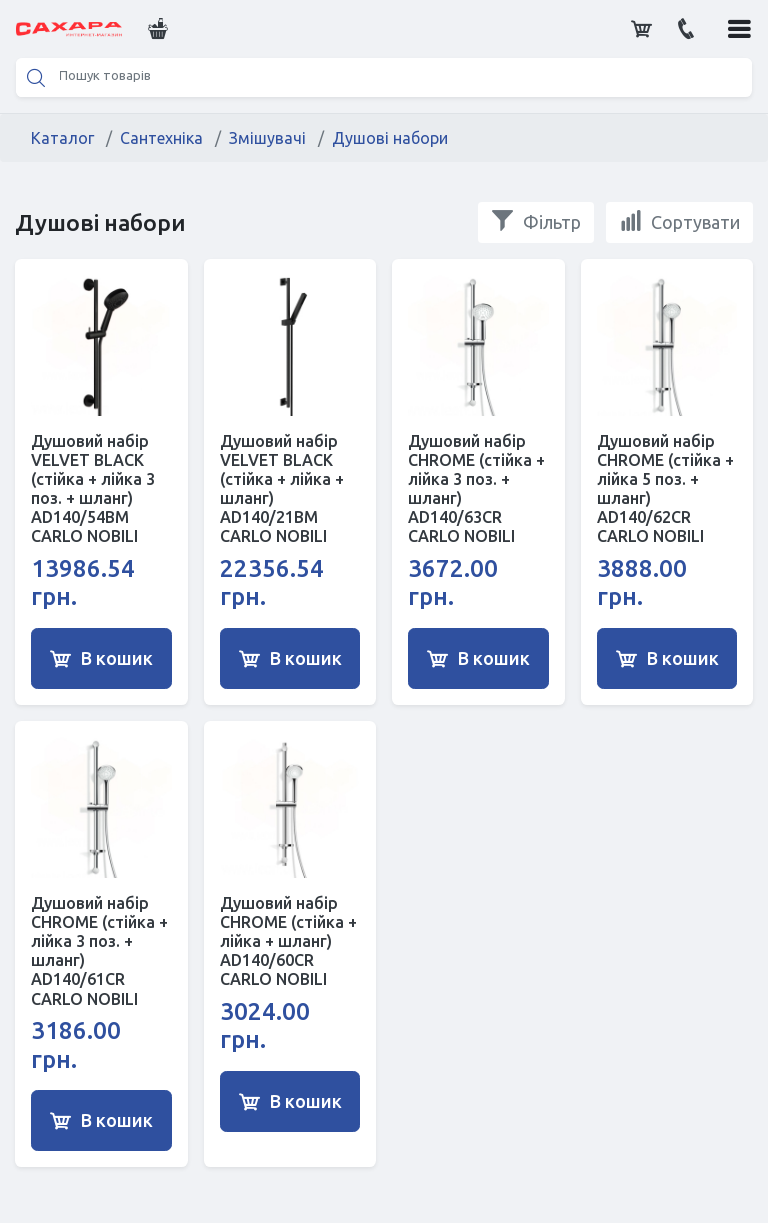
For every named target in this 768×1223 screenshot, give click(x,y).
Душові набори (390, 138)
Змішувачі (267, 138)
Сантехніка (161, 138)
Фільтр (536, 221)
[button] (156, 29)
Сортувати (679, 221)
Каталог (62, 138)
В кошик (101, 659)
